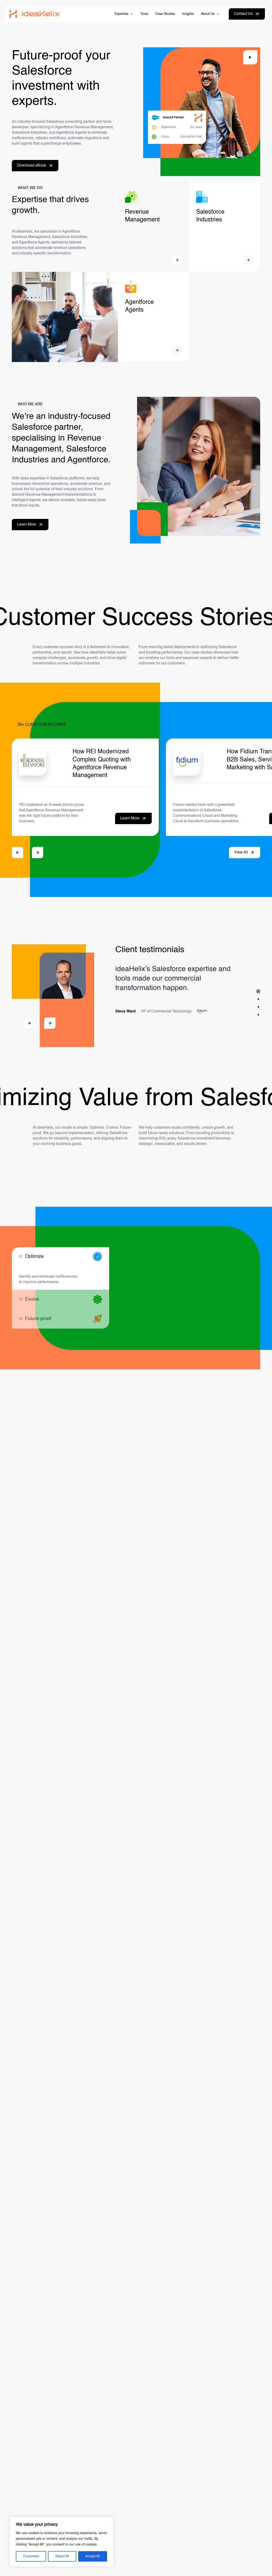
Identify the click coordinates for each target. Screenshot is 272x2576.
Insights (188, 14)
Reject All (62, 2556)
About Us (210, 14)
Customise (31, 2556)
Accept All (92, 2556)
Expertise (124, 14)
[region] (61, 2542)
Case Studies (165, 14)
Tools (144, 14)
